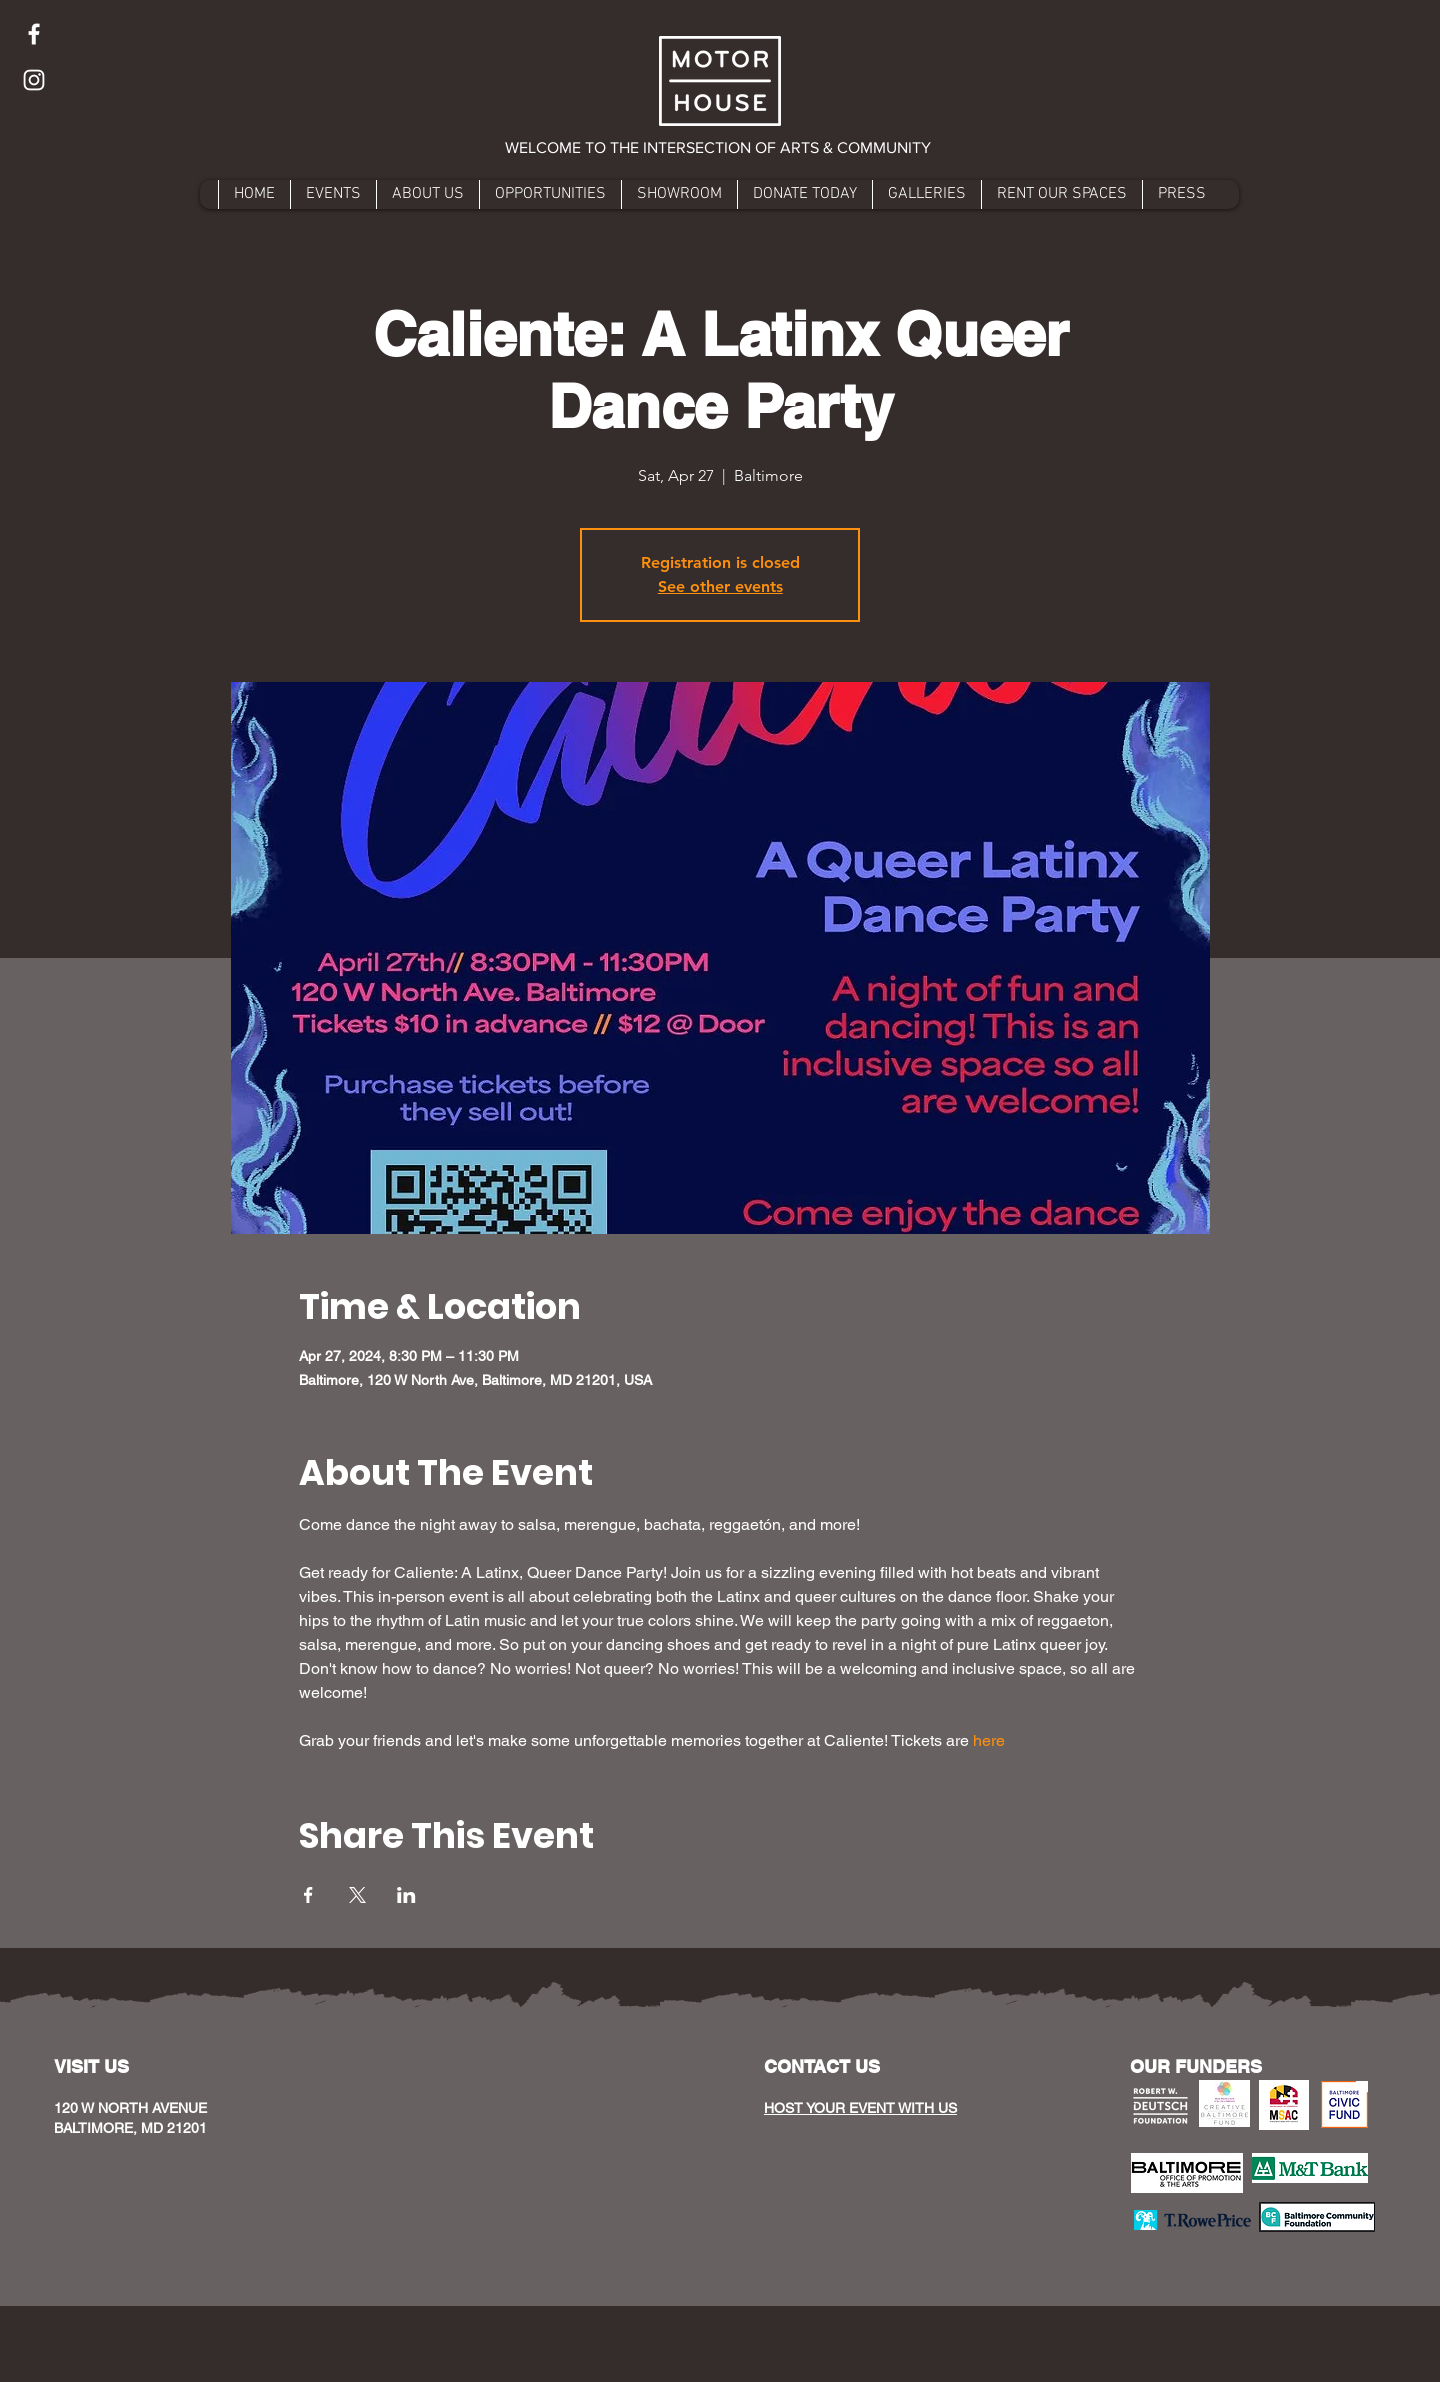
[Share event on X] (357, 1895)
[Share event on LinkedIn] (406, 1895)
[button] (719, 148)
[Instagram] (34, 80)
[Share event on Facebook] (308, 1895)
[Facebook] (34, 34)
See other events (720, 586)
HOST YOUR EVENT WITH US (860, 2108)
